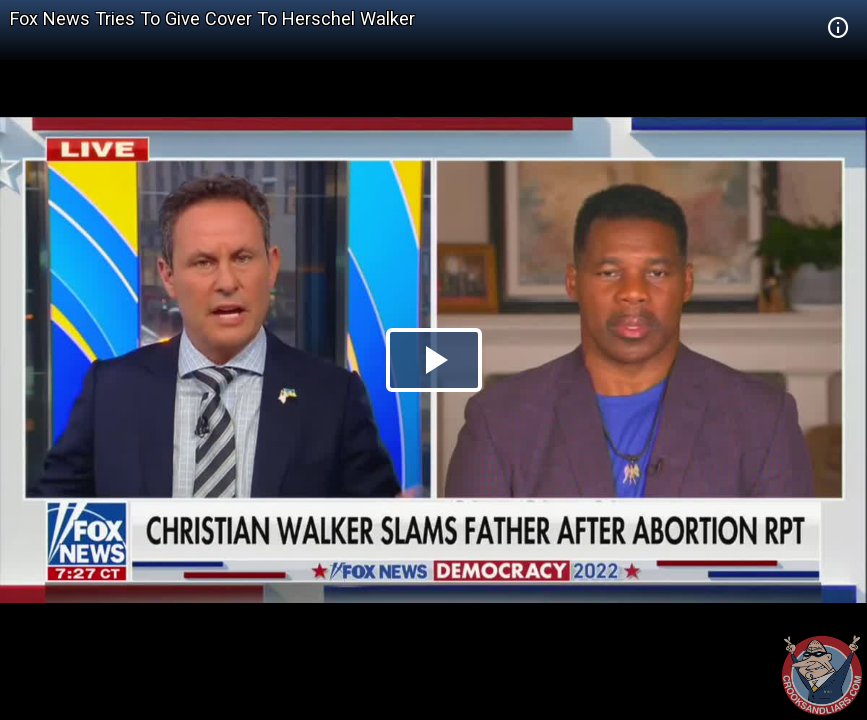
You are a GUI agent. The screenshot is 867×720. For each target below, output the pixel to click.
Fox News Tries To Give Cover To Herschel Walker (212, 18)
